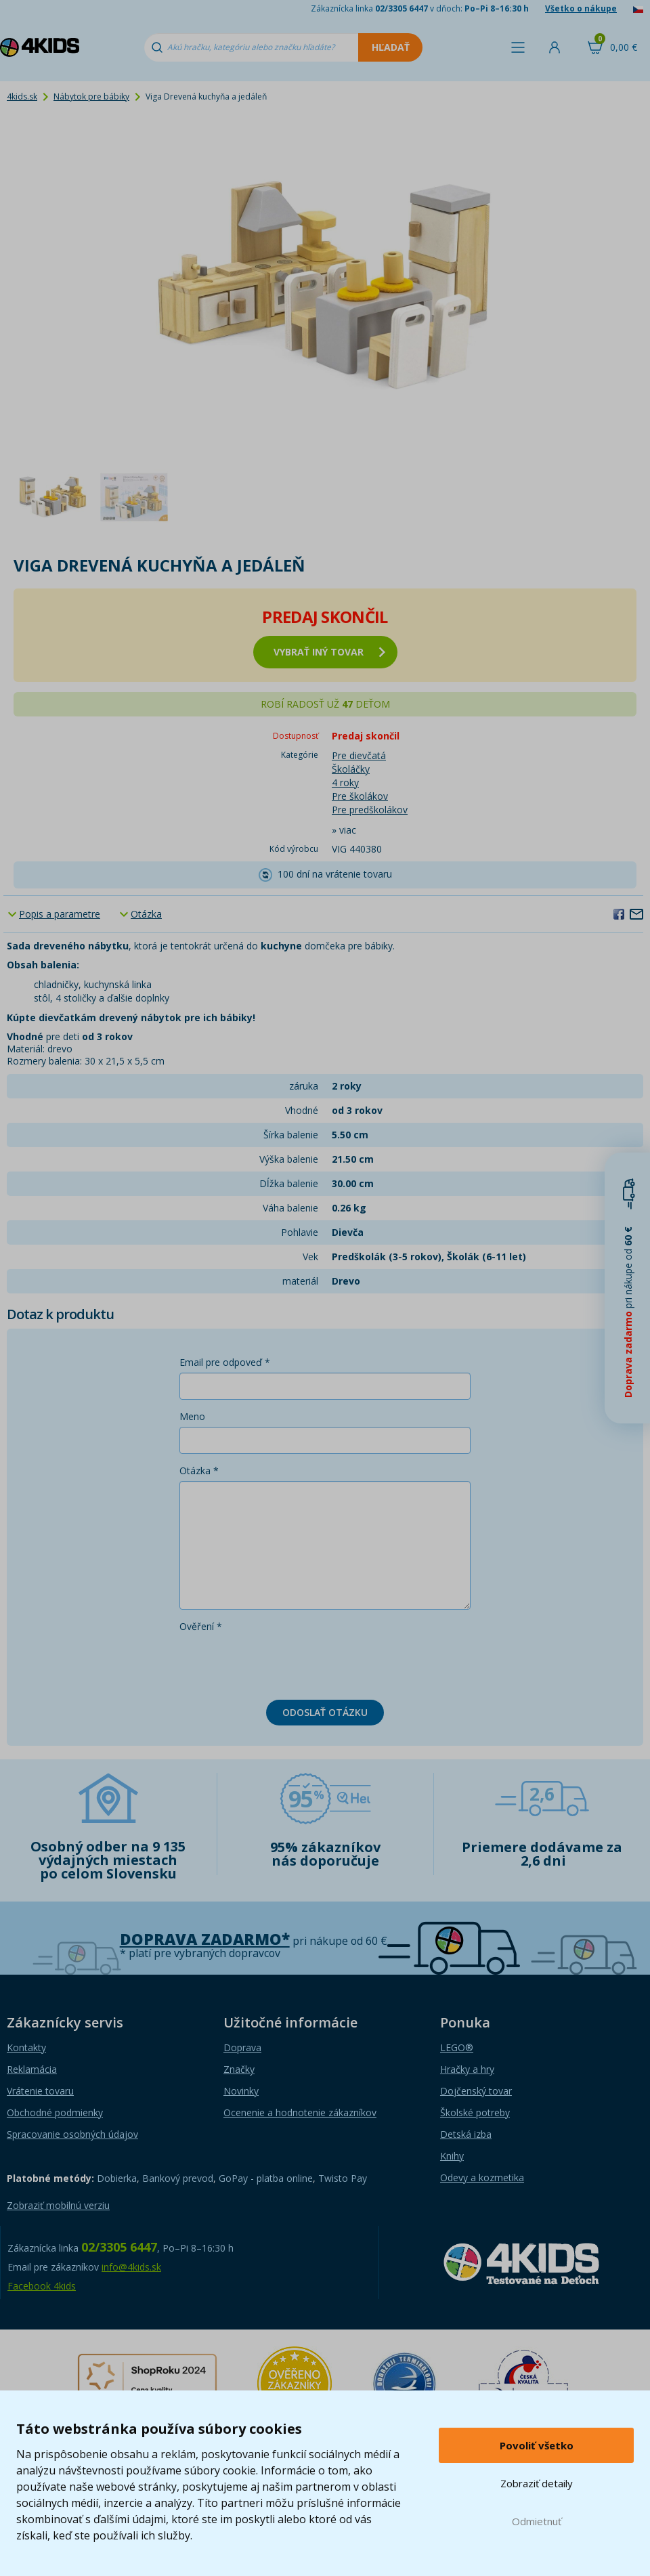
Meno (192, 1416)
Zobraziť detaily (536, 2483)
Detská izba (466, 2134)
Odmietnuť (536, 2521)
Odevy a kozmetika (482, 2177)
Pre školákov (360, 796)
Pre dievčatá (359, 755)
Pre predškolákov (370, 809)
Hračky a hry (467, 2069)
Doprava (242, 2047)
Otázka (146, 913)
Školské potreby (475, 2112)
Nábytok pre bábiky (91, 96)
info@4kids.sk (131, 2266)
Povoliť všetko (536, 2445)
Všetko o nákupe (581, 8)
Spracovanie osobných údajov (72, 2134)
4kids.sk (22, 96)
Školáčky (351, 769)
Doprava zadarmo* (205, 1939)
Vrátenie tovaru (40, 2090)
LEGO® (456, 2047)
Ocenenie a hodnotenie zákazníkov (299, 2112)
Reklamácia (32, 2069)
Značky (239, 2069)
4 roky (345, 782)
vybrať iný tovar (329, 651)
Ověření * (200, 1626)
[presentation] (282, 1663)
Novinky (241, 2090)
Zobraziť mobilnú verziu (58, 2205)
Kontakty (26, 2047)
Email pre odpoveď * (224, 1362)
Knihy (452, 2155)
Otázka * (199, 1470)
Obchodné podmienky (55, 2112)
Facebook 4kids (41, 2285)
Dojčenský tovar (476, 2090)
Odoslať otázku (325, 1712)
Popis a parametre (59, 913)
